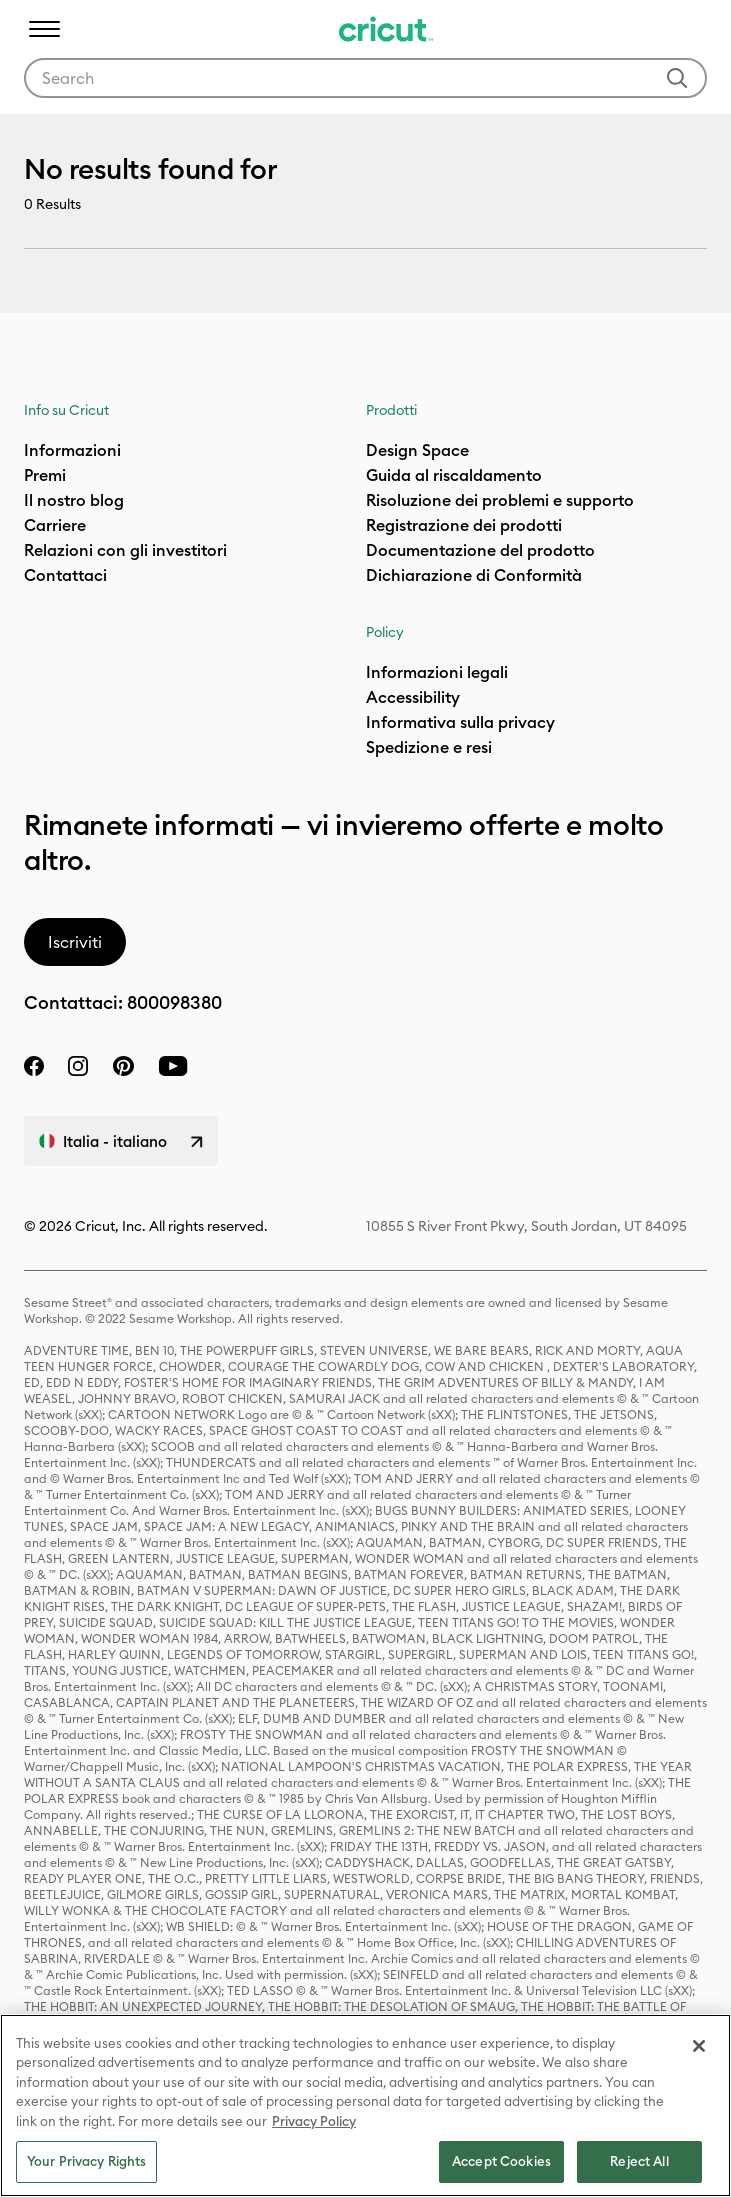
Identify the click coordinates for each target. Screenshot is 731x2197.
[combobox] (365, 78)
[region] (365, 2105)
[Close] (699, 2046)
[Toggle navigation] (44, 29)
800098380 (174, 1002)
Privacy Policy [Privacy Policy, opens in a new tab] (314, 2121)
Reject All (639, 2161)
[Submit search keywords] (677, 78)
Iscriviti (75, 942)
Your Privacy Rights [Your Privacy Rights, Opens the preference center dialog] (86, 2161)
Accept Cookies (501, 2161)
